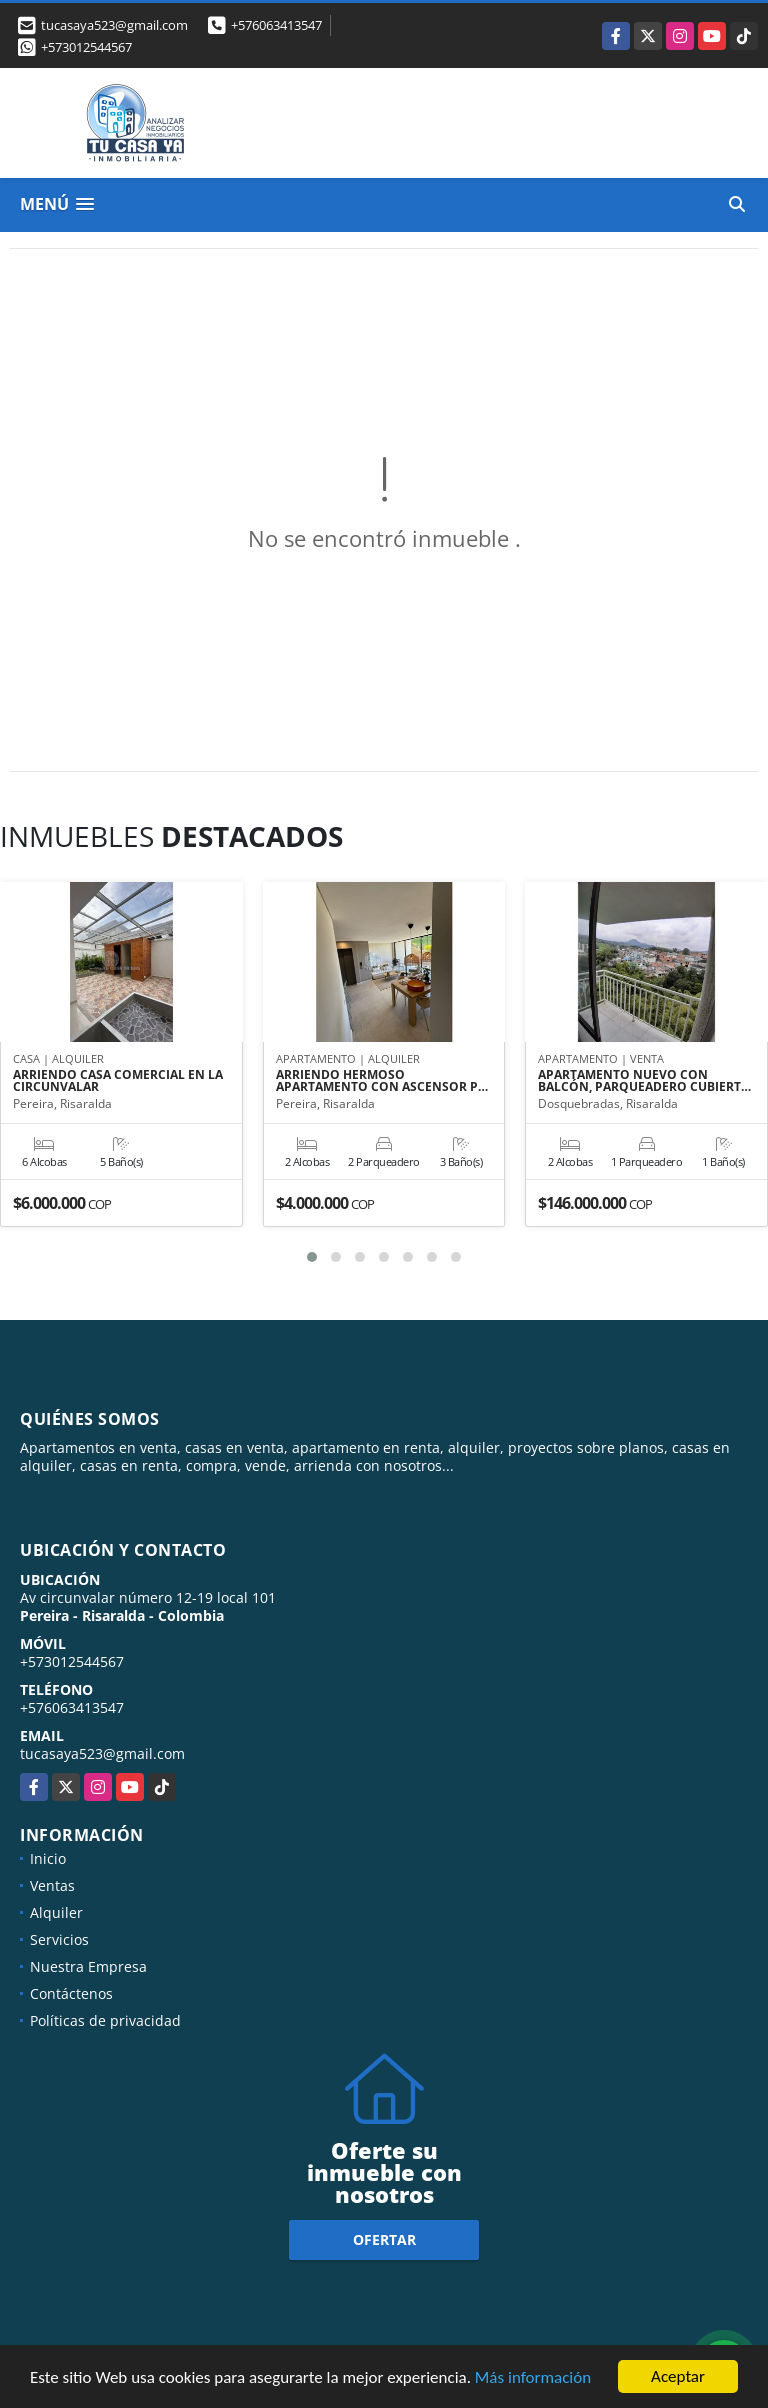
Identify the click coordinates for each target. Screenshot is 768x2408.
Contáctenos (71, 1993)
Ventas (52, 1885)
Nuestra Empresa (88, 1966)
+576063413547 (276, 25)
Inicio (48, 1858)
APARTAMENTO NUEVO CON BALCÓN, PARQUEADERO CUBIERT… (644, 1081)
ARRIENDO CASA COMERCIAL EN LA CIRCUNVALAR (118, 1081)
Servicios (59, 1939)
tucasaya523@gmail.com (102, 1753)
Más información (533, 2378)
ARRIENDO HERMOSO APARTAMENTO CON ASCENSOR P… (382, 1081)
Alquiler (56, 1912)
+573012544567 (86, 47)
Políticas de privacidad (105, 2020)
